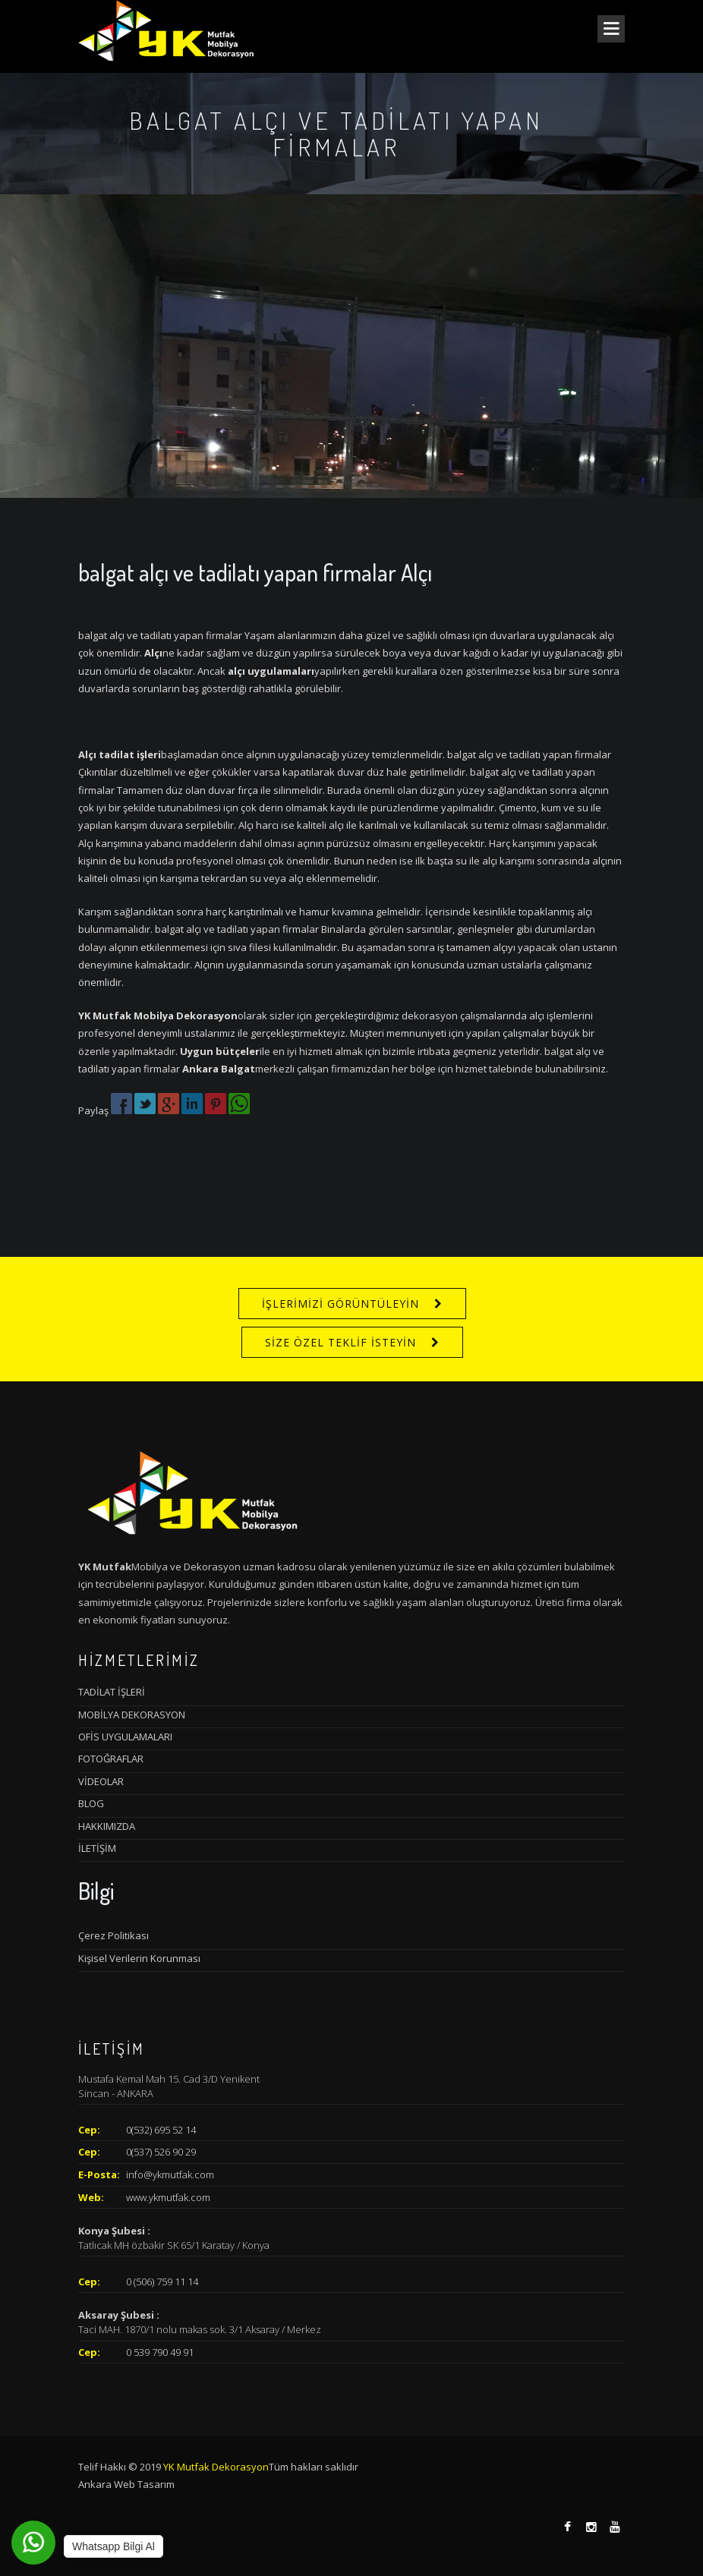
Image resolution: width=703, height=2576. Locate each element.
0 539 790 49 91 (160, 2352)
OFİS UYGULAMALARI (125, 1736)
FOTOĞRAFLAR (110, 1758)
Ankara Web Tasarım (126, 2484)
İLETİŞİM (97, 1848)
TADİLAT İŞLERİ (111, 1692)
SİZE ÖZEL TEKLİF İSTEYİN (340, 1342)
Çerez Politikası (113, 1935)
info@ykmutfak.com (170, 2174)
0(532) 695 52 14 (161, 2130)
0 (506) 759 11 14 (162, 2281)
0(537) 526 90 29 (161, 2152)
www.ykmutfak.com (168, 2197)
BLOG (91, 1803)
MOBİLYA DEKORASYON (131, 1714)
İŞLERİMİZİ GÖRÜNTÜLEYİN (340, 1303)
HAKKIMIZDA (106, 1826)
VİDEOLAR (101, 1781)
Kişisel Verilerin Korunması (139, 1958)
